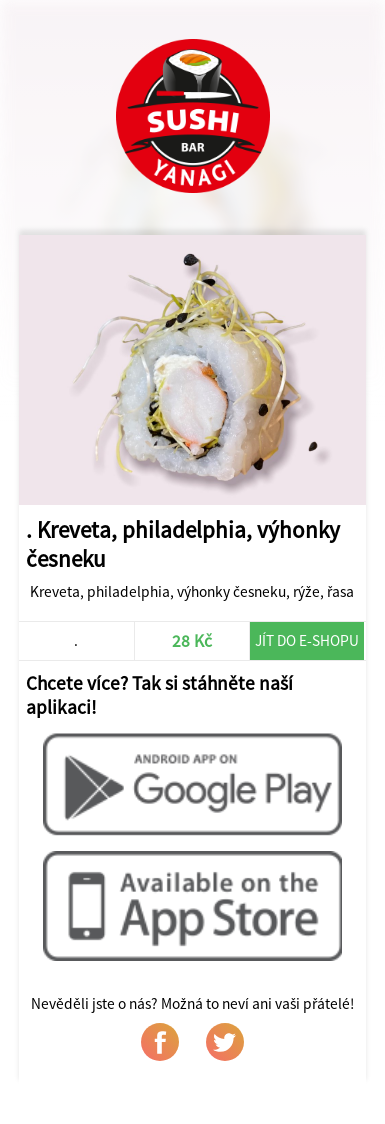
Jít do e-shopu (307, 640)
